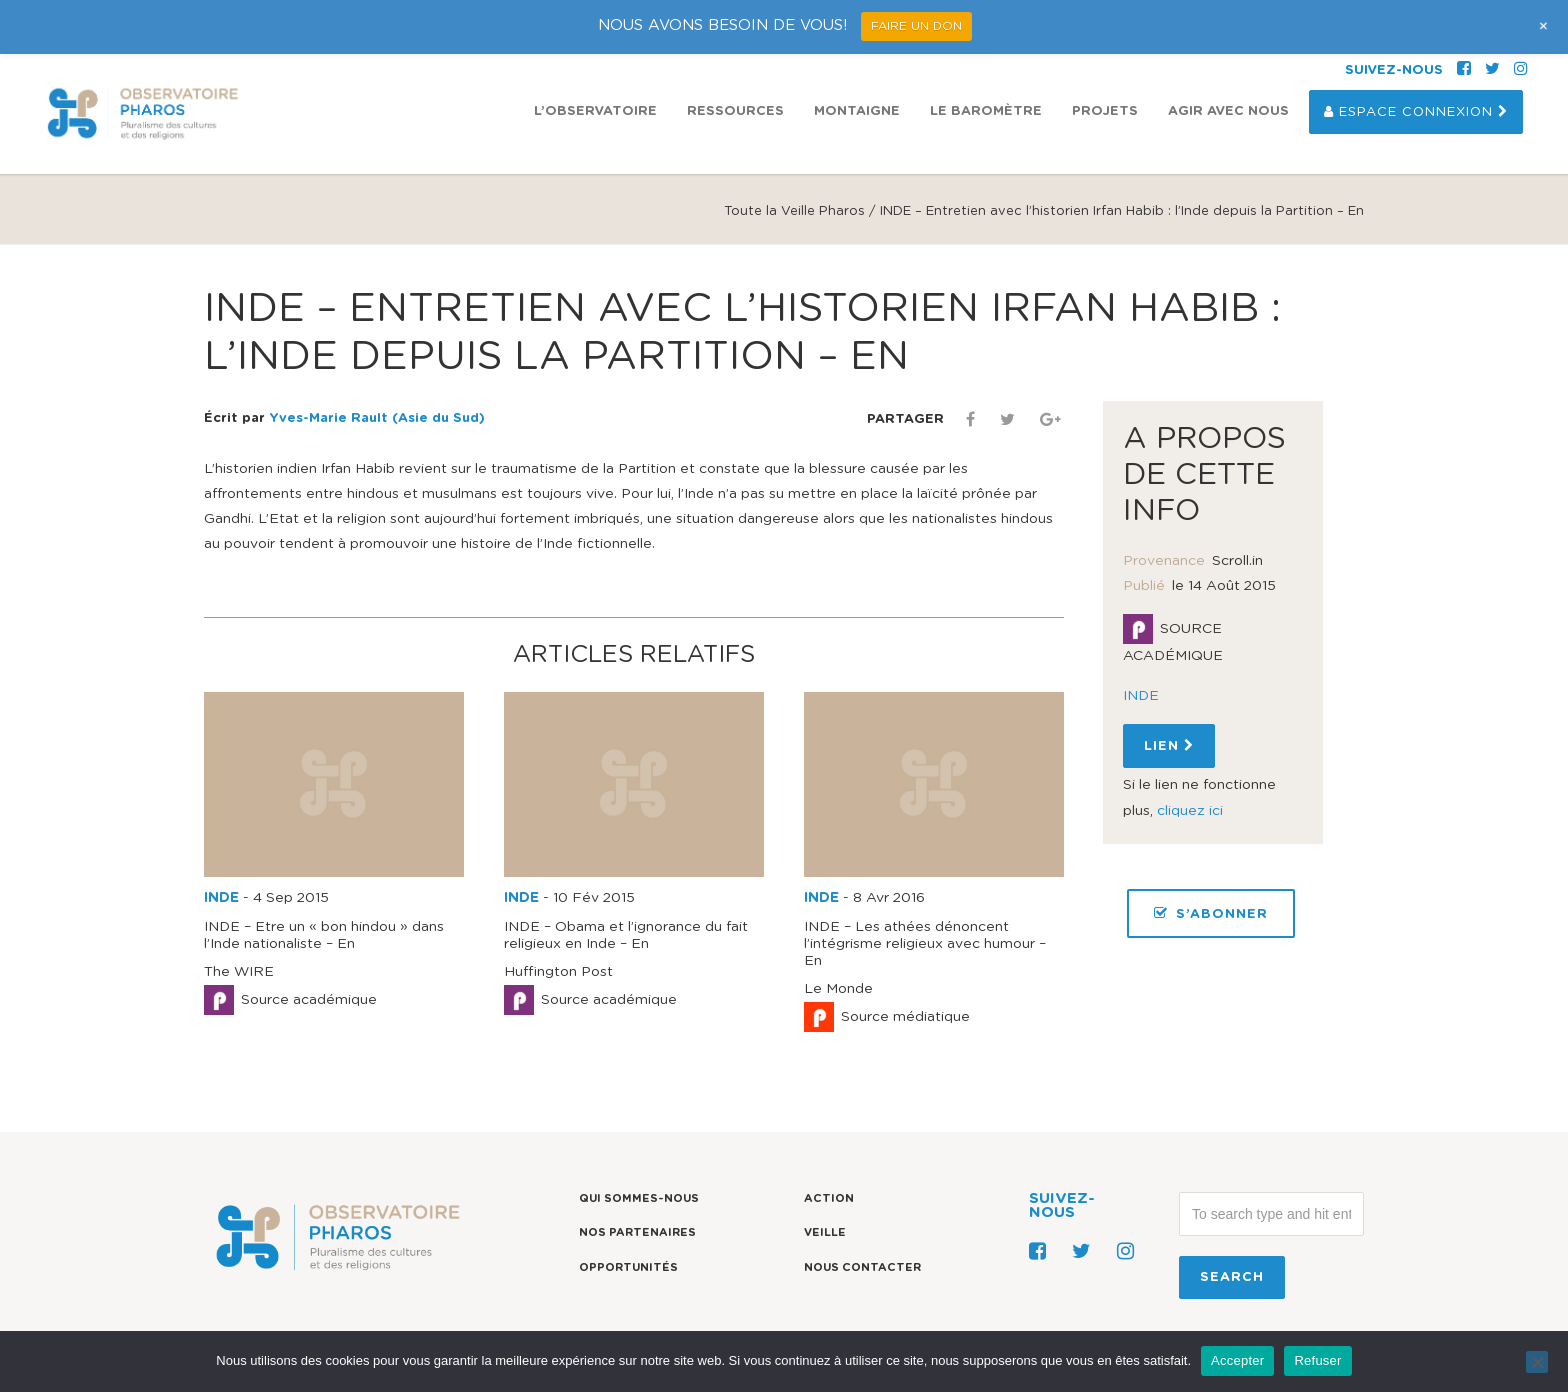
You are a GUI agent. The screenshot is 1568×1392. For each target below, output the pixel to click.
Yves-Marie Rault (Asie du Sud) (377, 418)
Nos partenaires (637, 1232)
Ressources (735, 111)
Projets (1105, 111)
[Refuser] (1537, 1362)
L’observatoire (595, 111)
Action (829, 1198)
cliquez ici (1190, 811)
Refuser (1317, 1360)
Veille (825, 1232)
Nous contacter (862, 1267)
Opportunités (628, 1267)
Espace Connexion (1416, 112)
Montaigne (857, 111)
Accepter (1237, 1360)
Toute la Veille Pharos (794, 211)
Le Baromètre (986, 111)
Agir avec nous (1228, 111)
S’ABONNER (1211, 913)
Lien (1169, 746)
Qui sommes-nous (639, 1198)
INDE (221, 898)
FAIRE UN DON (916, 26)
